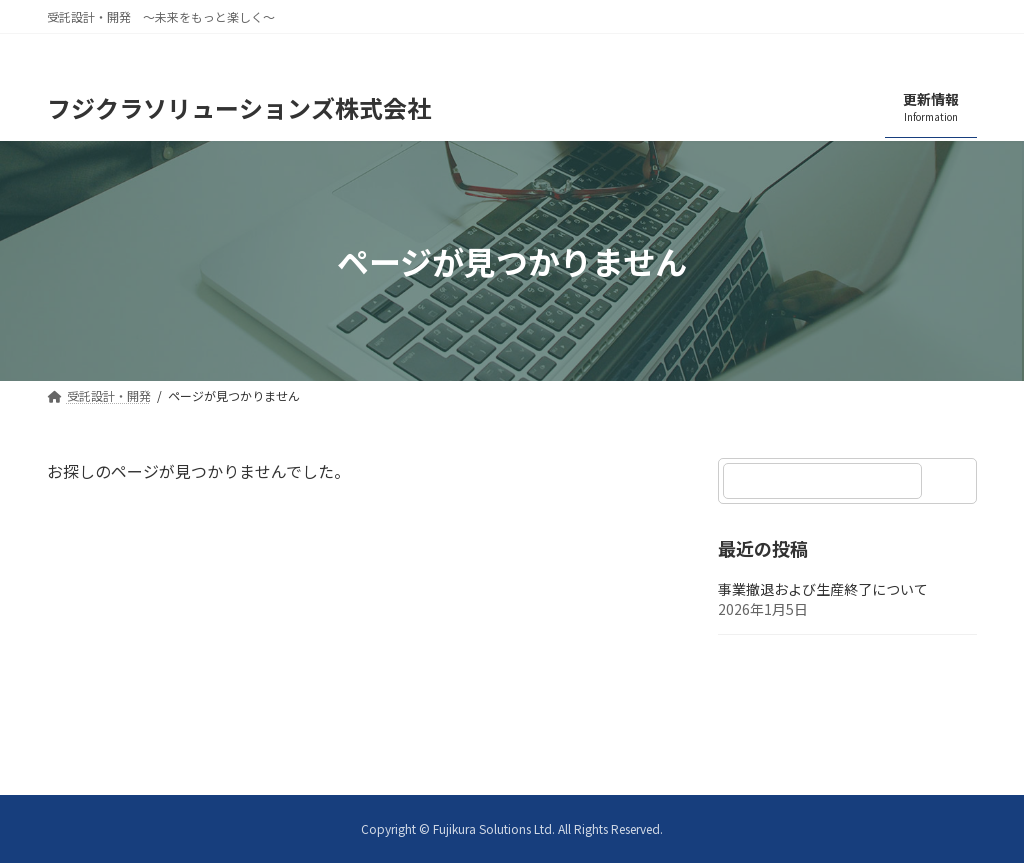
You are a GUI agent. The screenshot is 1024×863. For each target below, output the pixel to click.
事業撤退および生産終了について (823, 590)
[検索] (952, 481)
